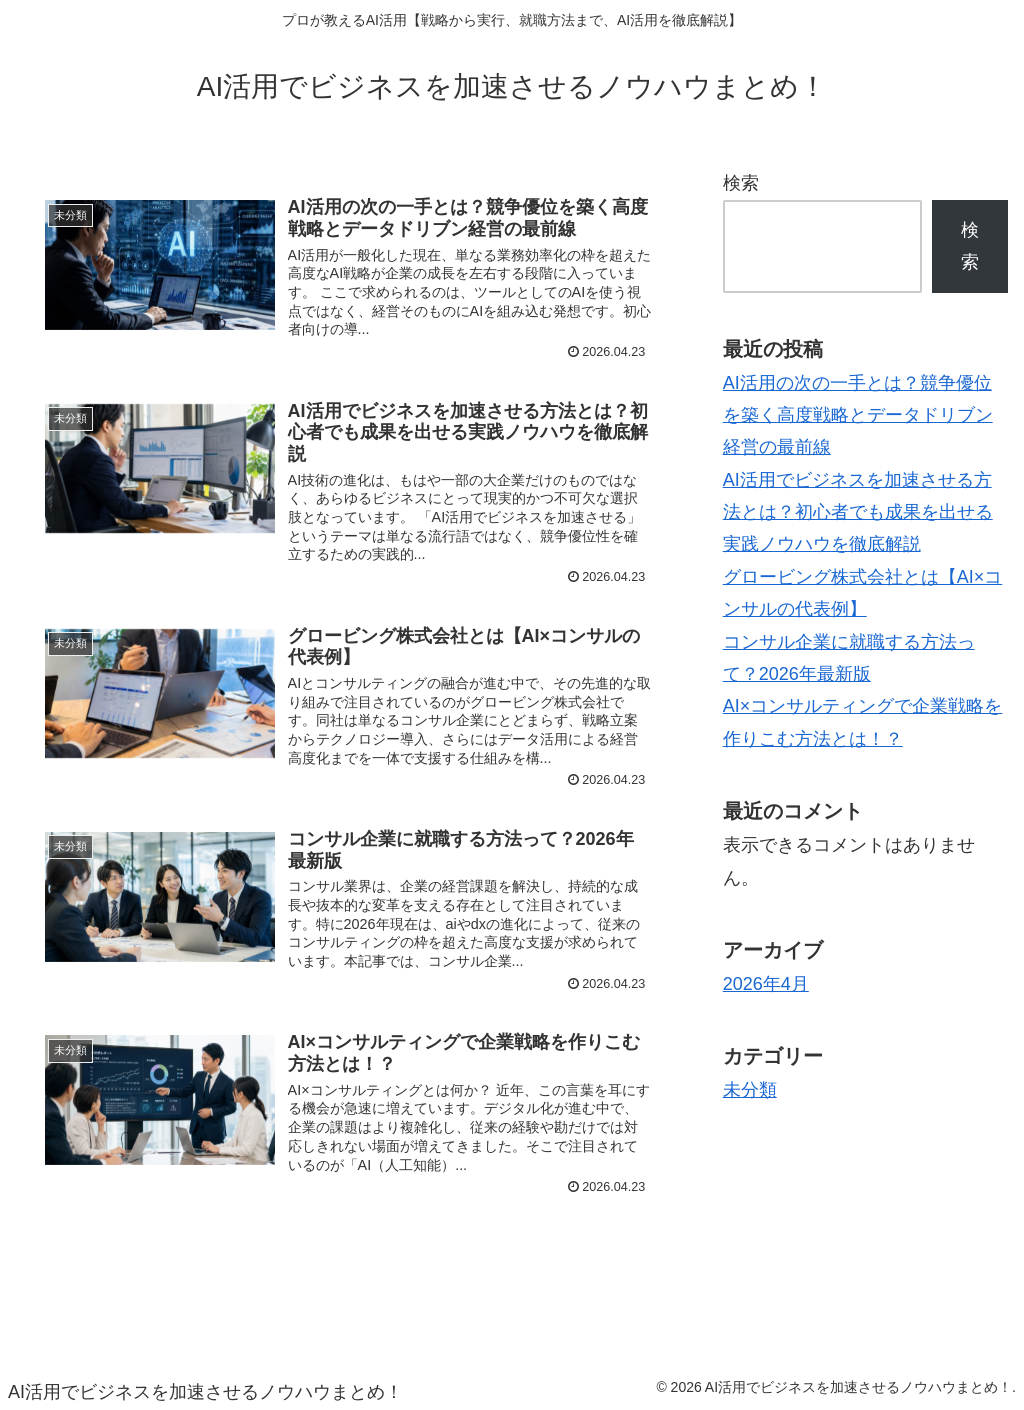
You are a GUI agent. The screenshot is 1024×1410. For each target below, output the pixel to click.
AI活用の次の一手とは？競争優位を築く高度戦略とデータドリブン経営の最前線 (858, 415)
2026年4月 (766, 984)
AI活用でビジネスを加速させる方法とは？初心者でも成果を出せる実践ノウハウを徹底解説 (858, 512)
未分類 (750, 1090)
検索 (741, 183)
